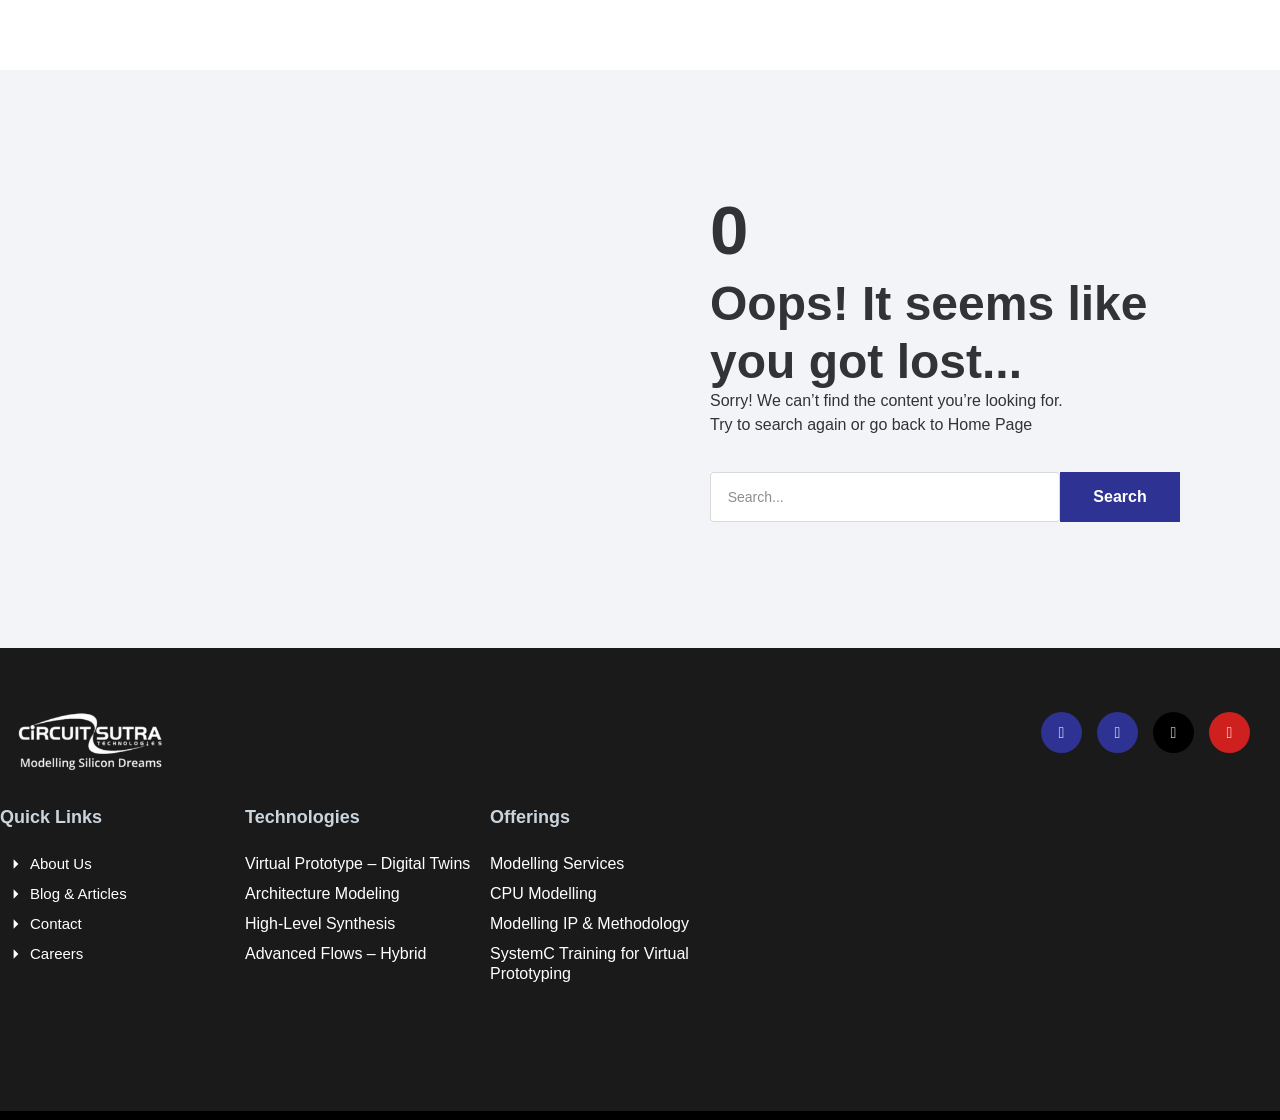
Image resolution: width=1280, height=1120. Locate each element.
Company (930, 34)
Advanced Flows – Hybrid (335, 952)
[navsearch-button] (1110, 35)
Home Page (990, 423)
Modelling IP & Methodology (589, 922)
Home (280, 34)
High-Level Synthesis (320, 922)
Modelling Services (557, 862)
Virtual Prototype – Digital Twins (357, 862)
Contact (56, 922)
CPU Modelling (543, 892)
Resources (684, 34)
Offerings (552, 34)
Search (1119, 495)
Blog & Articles (78, 892)
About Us (61, 862)
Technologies (408, 34)
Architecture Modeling (322, 892)
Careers (809, 34)
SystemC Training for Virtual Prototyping (589, 962)
